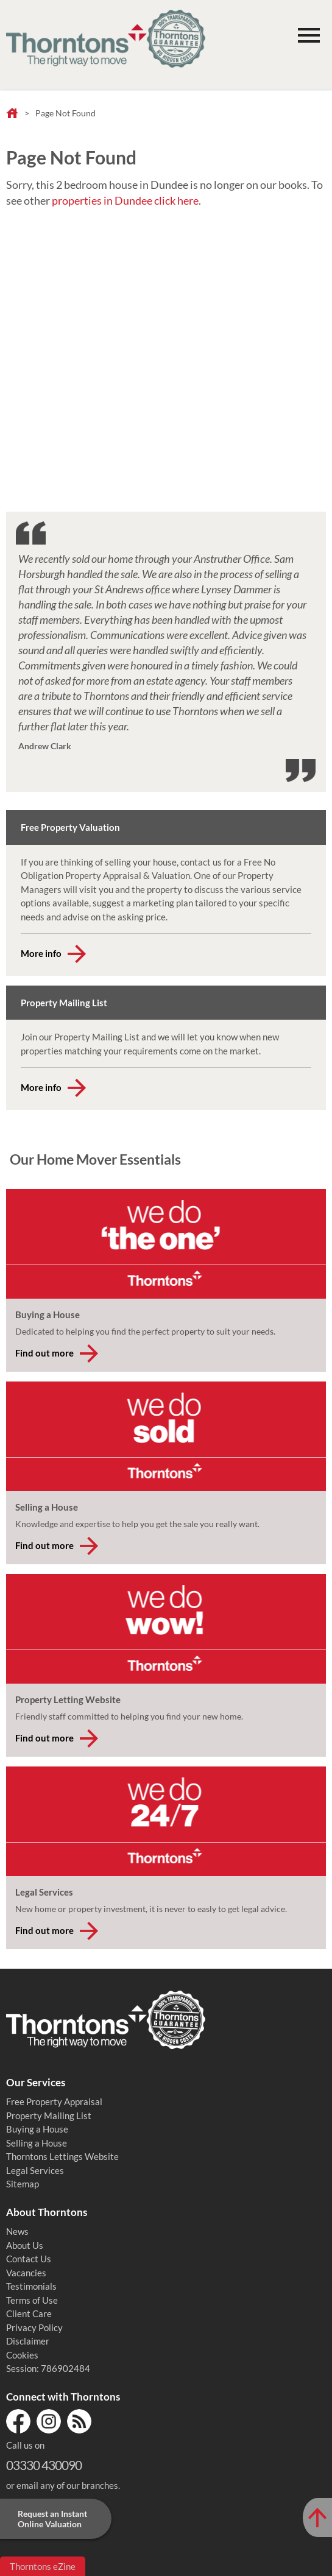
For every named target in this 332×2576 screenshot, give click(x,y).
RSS (79, 2421)
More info (41, 953)
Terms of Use (32, 2300)
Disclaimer (27, 2340)
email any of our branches (67, 2485)
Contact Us (28, 2258)
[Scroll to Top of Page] (317, 2517)
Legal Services (35, 2170)
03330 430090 (44, 2464)
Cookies (22, 2354)
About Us (24, 2245)
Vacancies (26, 2272)
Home (12, 114)
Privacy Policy (34, 2327)
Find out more (44, 1352)
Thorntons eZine (43, 2566)
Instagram (49, 2421)
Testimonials (31, 2286)
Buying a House (37, 2128)
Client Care (29, 2313)
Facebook (18, 2421)
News (17, 2231)
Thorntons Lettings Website (62, 2156)
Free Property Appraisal (54, 2101)
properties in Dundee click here (125, 200)
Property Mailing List (48, 2115)
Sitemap (22, 2183)
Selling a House (36, 2142)
